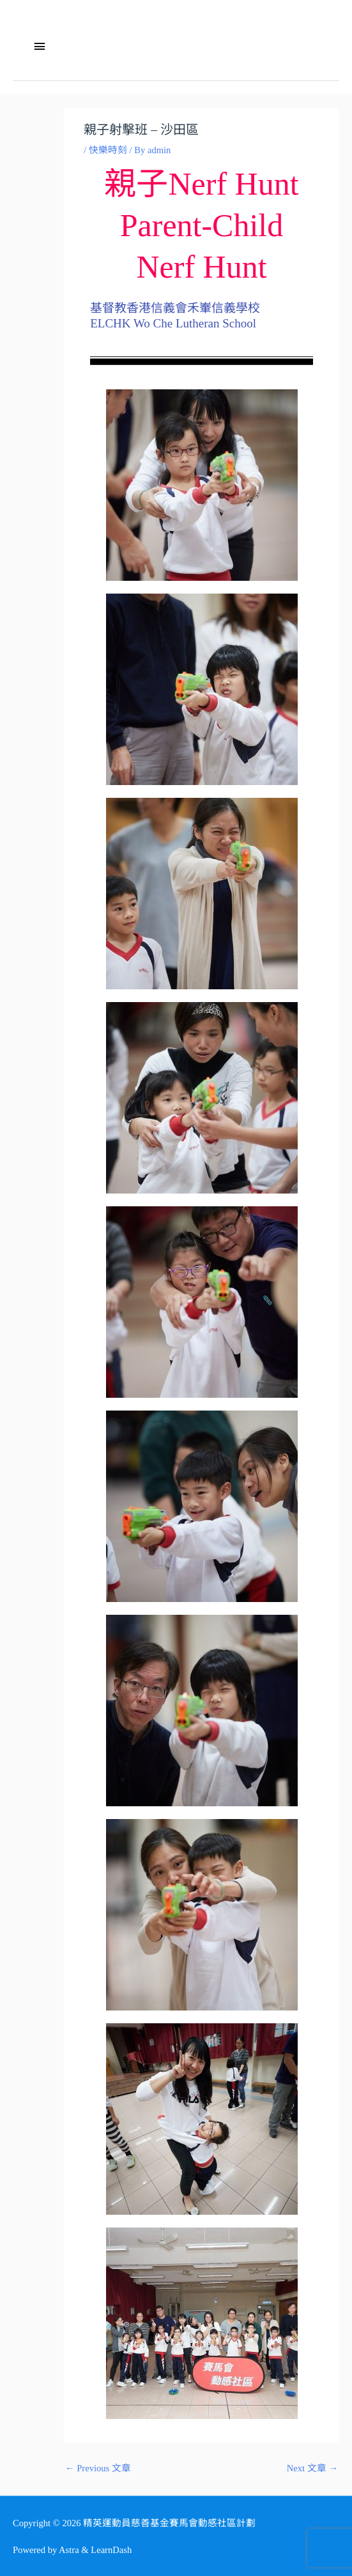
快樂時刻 (108, 150)
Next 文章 (312, 2468)
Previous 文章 (98, 2468)
